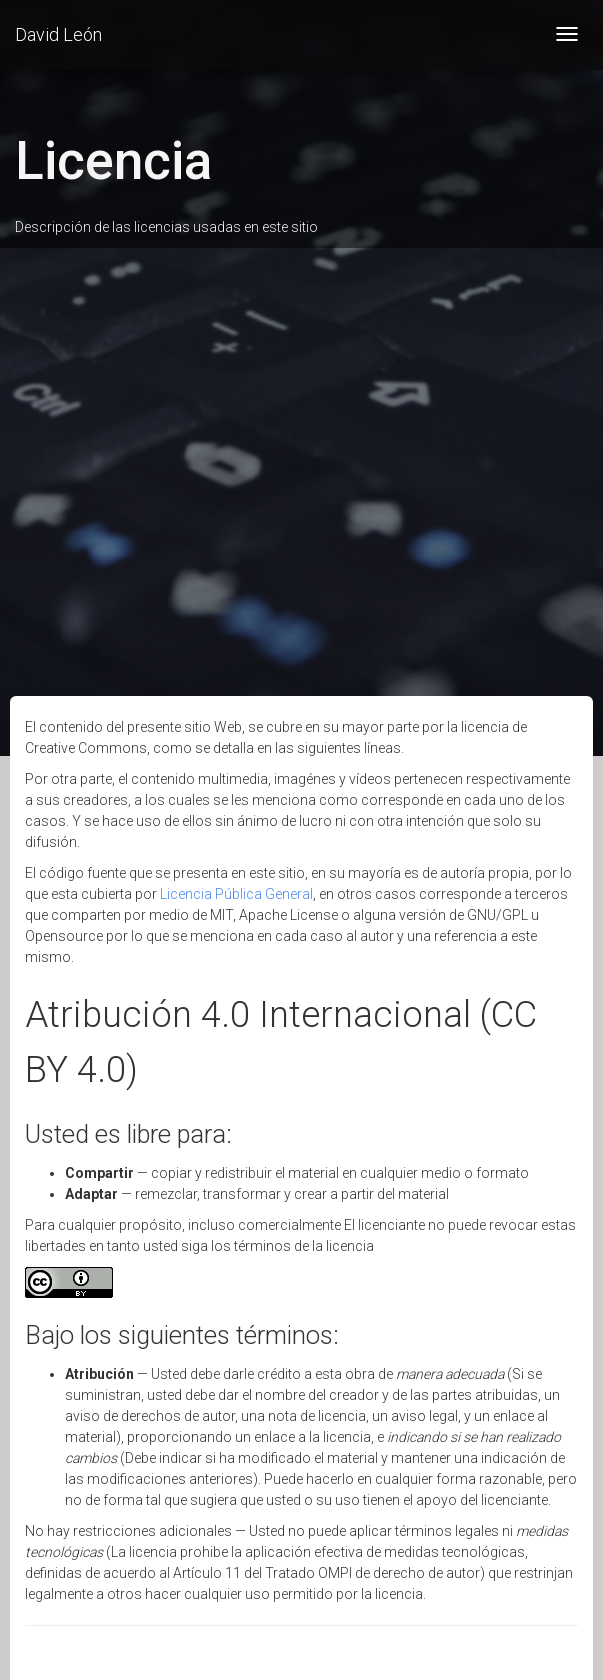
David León (58, 34)
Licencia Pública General (236, 894)
